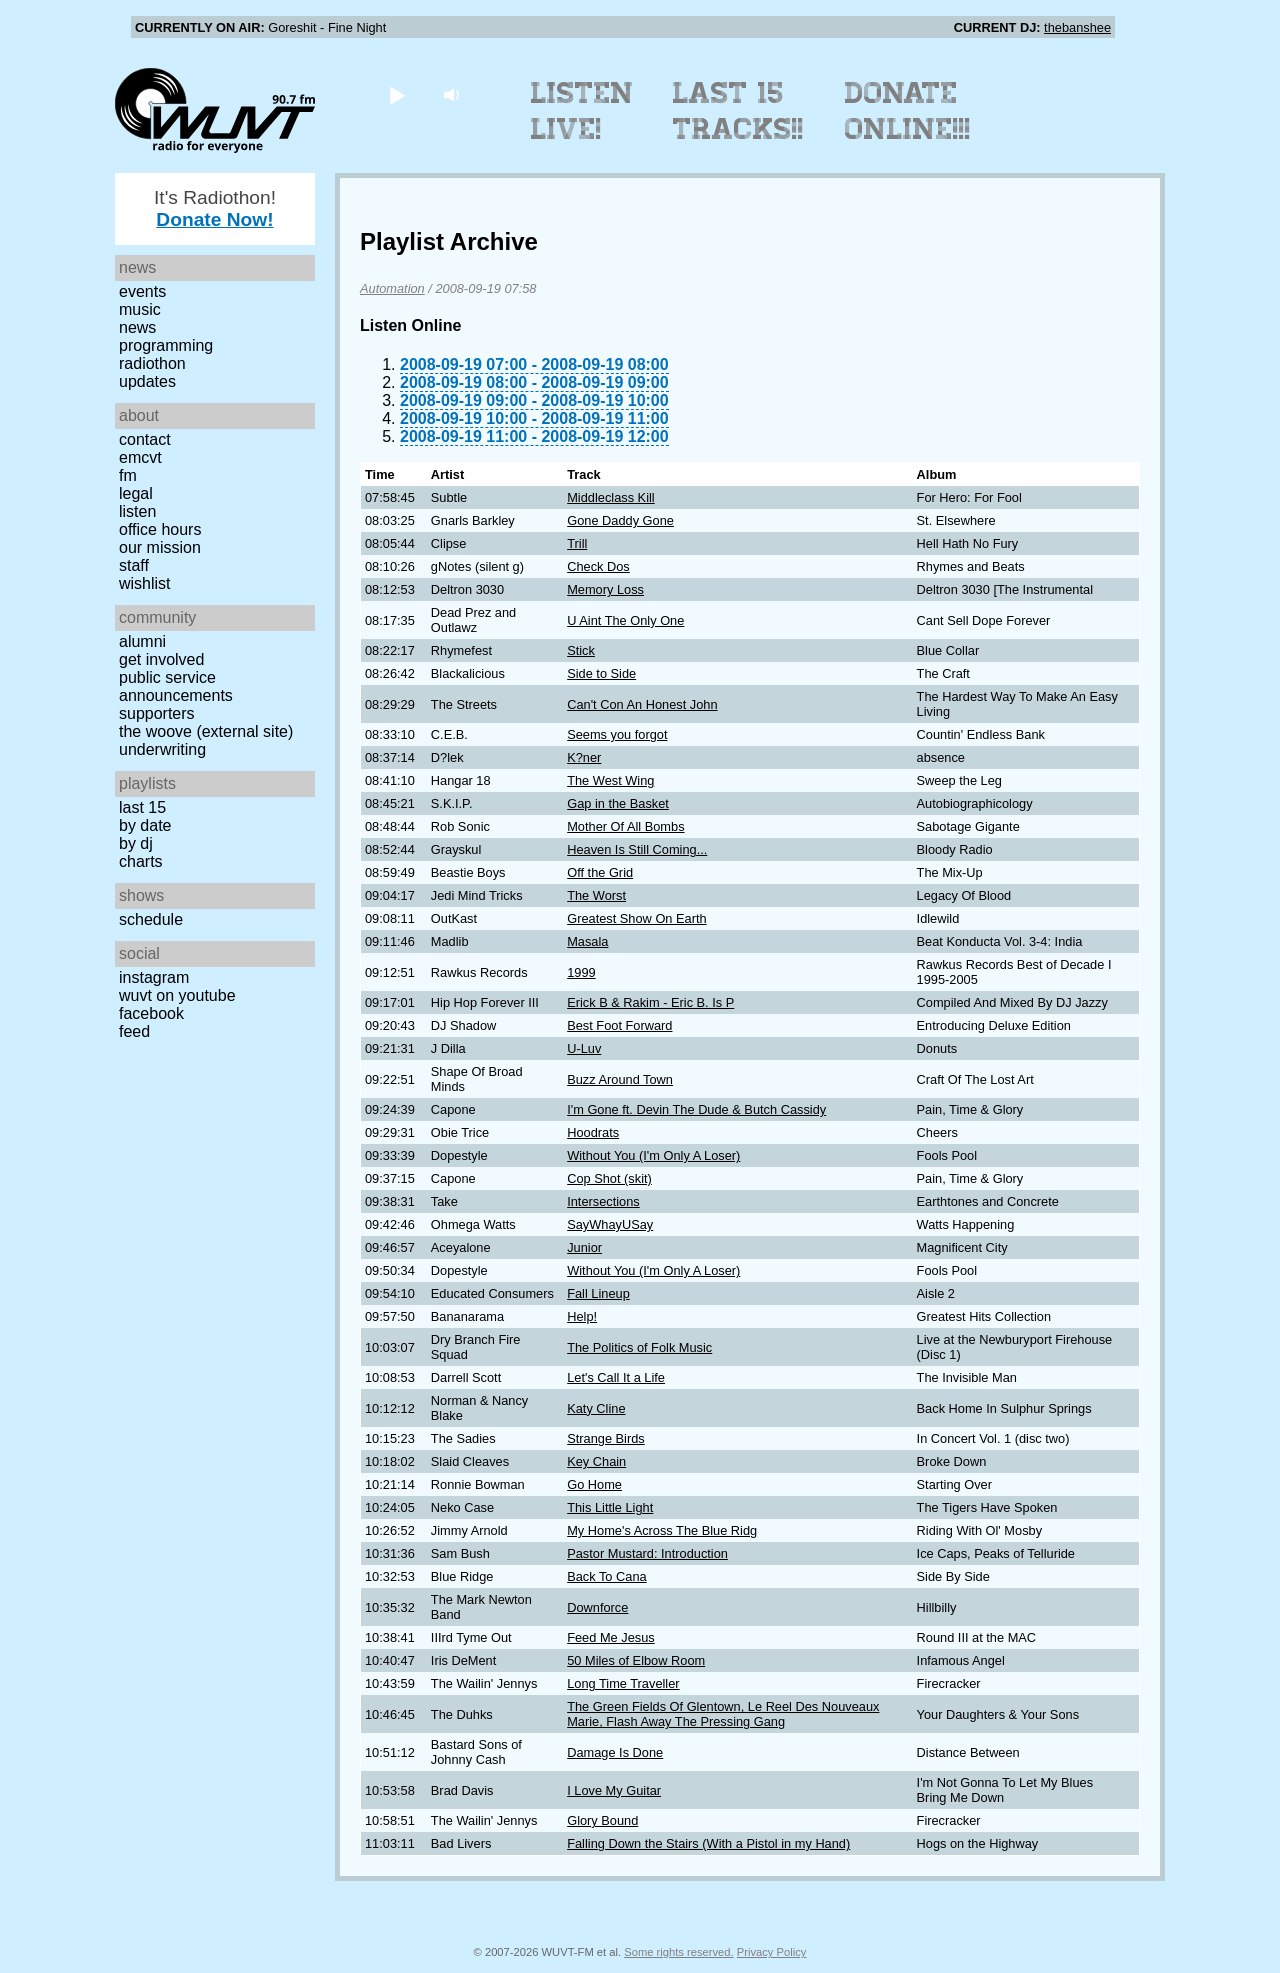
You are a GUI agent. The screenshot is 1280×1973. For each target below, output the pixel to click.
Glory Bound (602, 1820)
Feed (134, 1031)
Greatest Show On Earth (636, 918)
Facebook (151, 1013)
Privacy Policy (772, 1952)
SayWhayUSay (610, 1224)
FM (128, 475)
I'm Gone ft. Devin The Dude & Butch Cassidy (696, 1109)
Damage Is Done (615, 1752)
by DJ (136, 843)
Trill (577, 543)
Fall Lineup (598, 1293)
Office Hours (160, 529)
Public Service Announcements (176, 686)
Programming (166, 345)
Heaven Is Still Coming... (637, 849)
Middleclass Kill (610, 497)
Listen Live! (582, 111)
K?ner (584, 757)
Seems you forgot (617, 734)
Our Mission (160, 547)
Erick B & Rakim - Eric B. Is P (650, 1002)
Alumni (142, 641)
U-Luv (584, 1048)
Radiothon (152, 363)
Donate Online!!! (908, 111)
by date (145, 825)
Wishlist (145, 583)
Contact (145, 439)
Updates (147, 381)
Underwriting (162, 749)
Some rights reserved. (678, 1952)
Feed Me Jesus (611, 1637)
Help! (582, 1316)
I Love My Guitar (614, 1790)
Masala (587, 941)
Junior (584, 1247)
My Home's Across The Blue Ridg (662, 1530)
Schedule (151, 919)
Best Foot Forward (619, 1025)
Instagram (154, 977)
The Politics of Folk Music (639, 1347)
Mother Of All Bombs (625, 826)
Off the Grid (600, 872)
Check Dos (598, 566)
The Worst (596, 895)
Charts (141, 861)
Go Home (594, 1484)
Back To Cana (606, 1576)
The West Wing (610, 780)
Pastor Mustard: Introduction (647, 1553)
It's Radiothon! (215, 208)
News (137, 327)
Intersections (603, 1201)
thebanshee (1077, 27)
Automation (392, 288)
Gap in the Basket (618, 803)
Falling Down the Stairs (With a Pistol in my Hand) (708, 1843)
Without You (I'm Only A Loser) (653, 1155)
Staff (134, 565)
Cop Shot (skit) (609, 1178)
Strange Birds (606, 1438)
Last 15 (142, 807)
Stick (581, 650)
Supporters (157, 713)
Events (142, 291)
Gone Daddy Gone (620, 520)
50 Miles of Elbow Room (636, 1660)
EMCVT (140, 457)
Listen (137, 511)
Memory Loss (605, 589)
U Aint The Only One (625, 620)
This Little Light (610, 1507)
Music (140, 309)
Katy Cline (596, 1408)
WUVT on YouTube (177, 995)
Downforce (597, 1607)
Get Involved (161, 659)
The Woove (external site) (206, 731)
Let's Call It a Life (616, 1377)
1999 (581, 972)
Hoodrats (593, 1132)
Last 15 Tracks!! (738, 111)
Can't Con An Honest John (642, 704)
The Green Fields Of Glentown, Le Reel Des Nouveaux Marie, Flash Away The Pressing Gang (723, 1714)
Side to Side (601, 673)
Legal (136, 493)
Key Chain (596, 1461)
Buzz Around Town (620, 1079)
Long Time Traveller (623, 1683)
